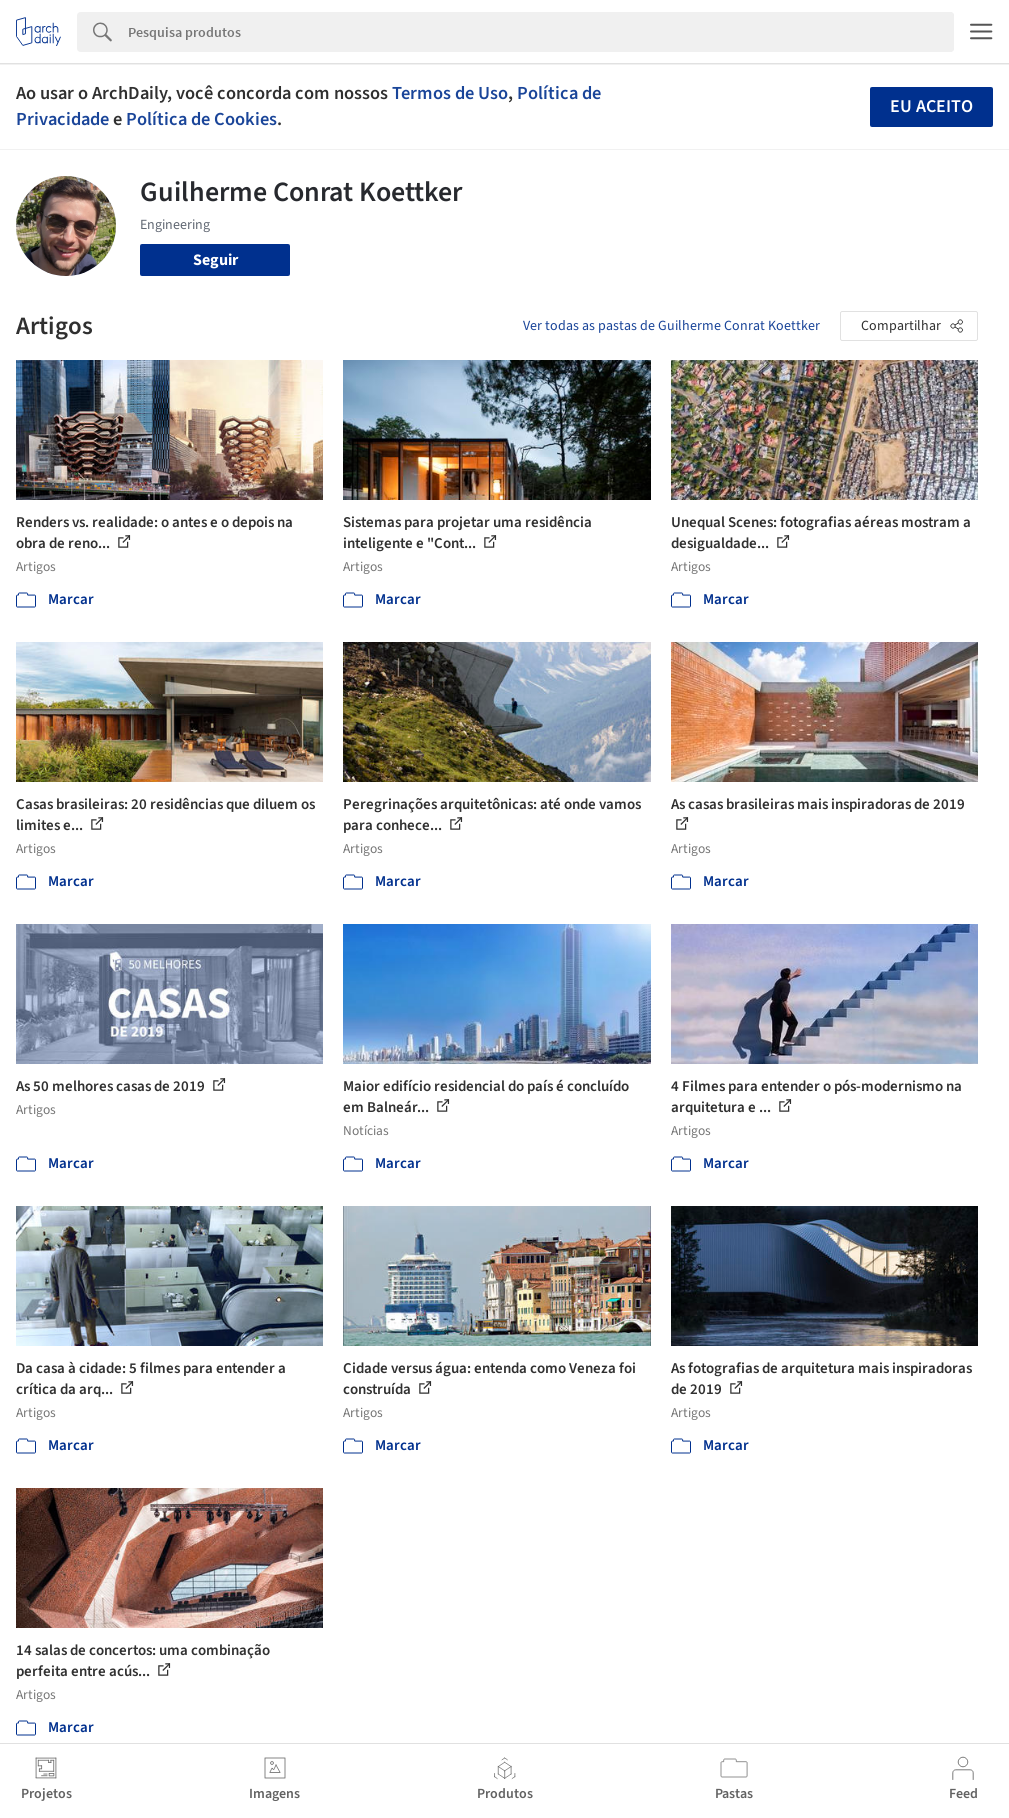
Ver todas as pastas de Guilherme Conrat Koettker (671, 326)
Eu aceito (931, 106)
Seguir (215, 260)
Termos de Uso (450, 93)
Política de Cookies (201, 119)
